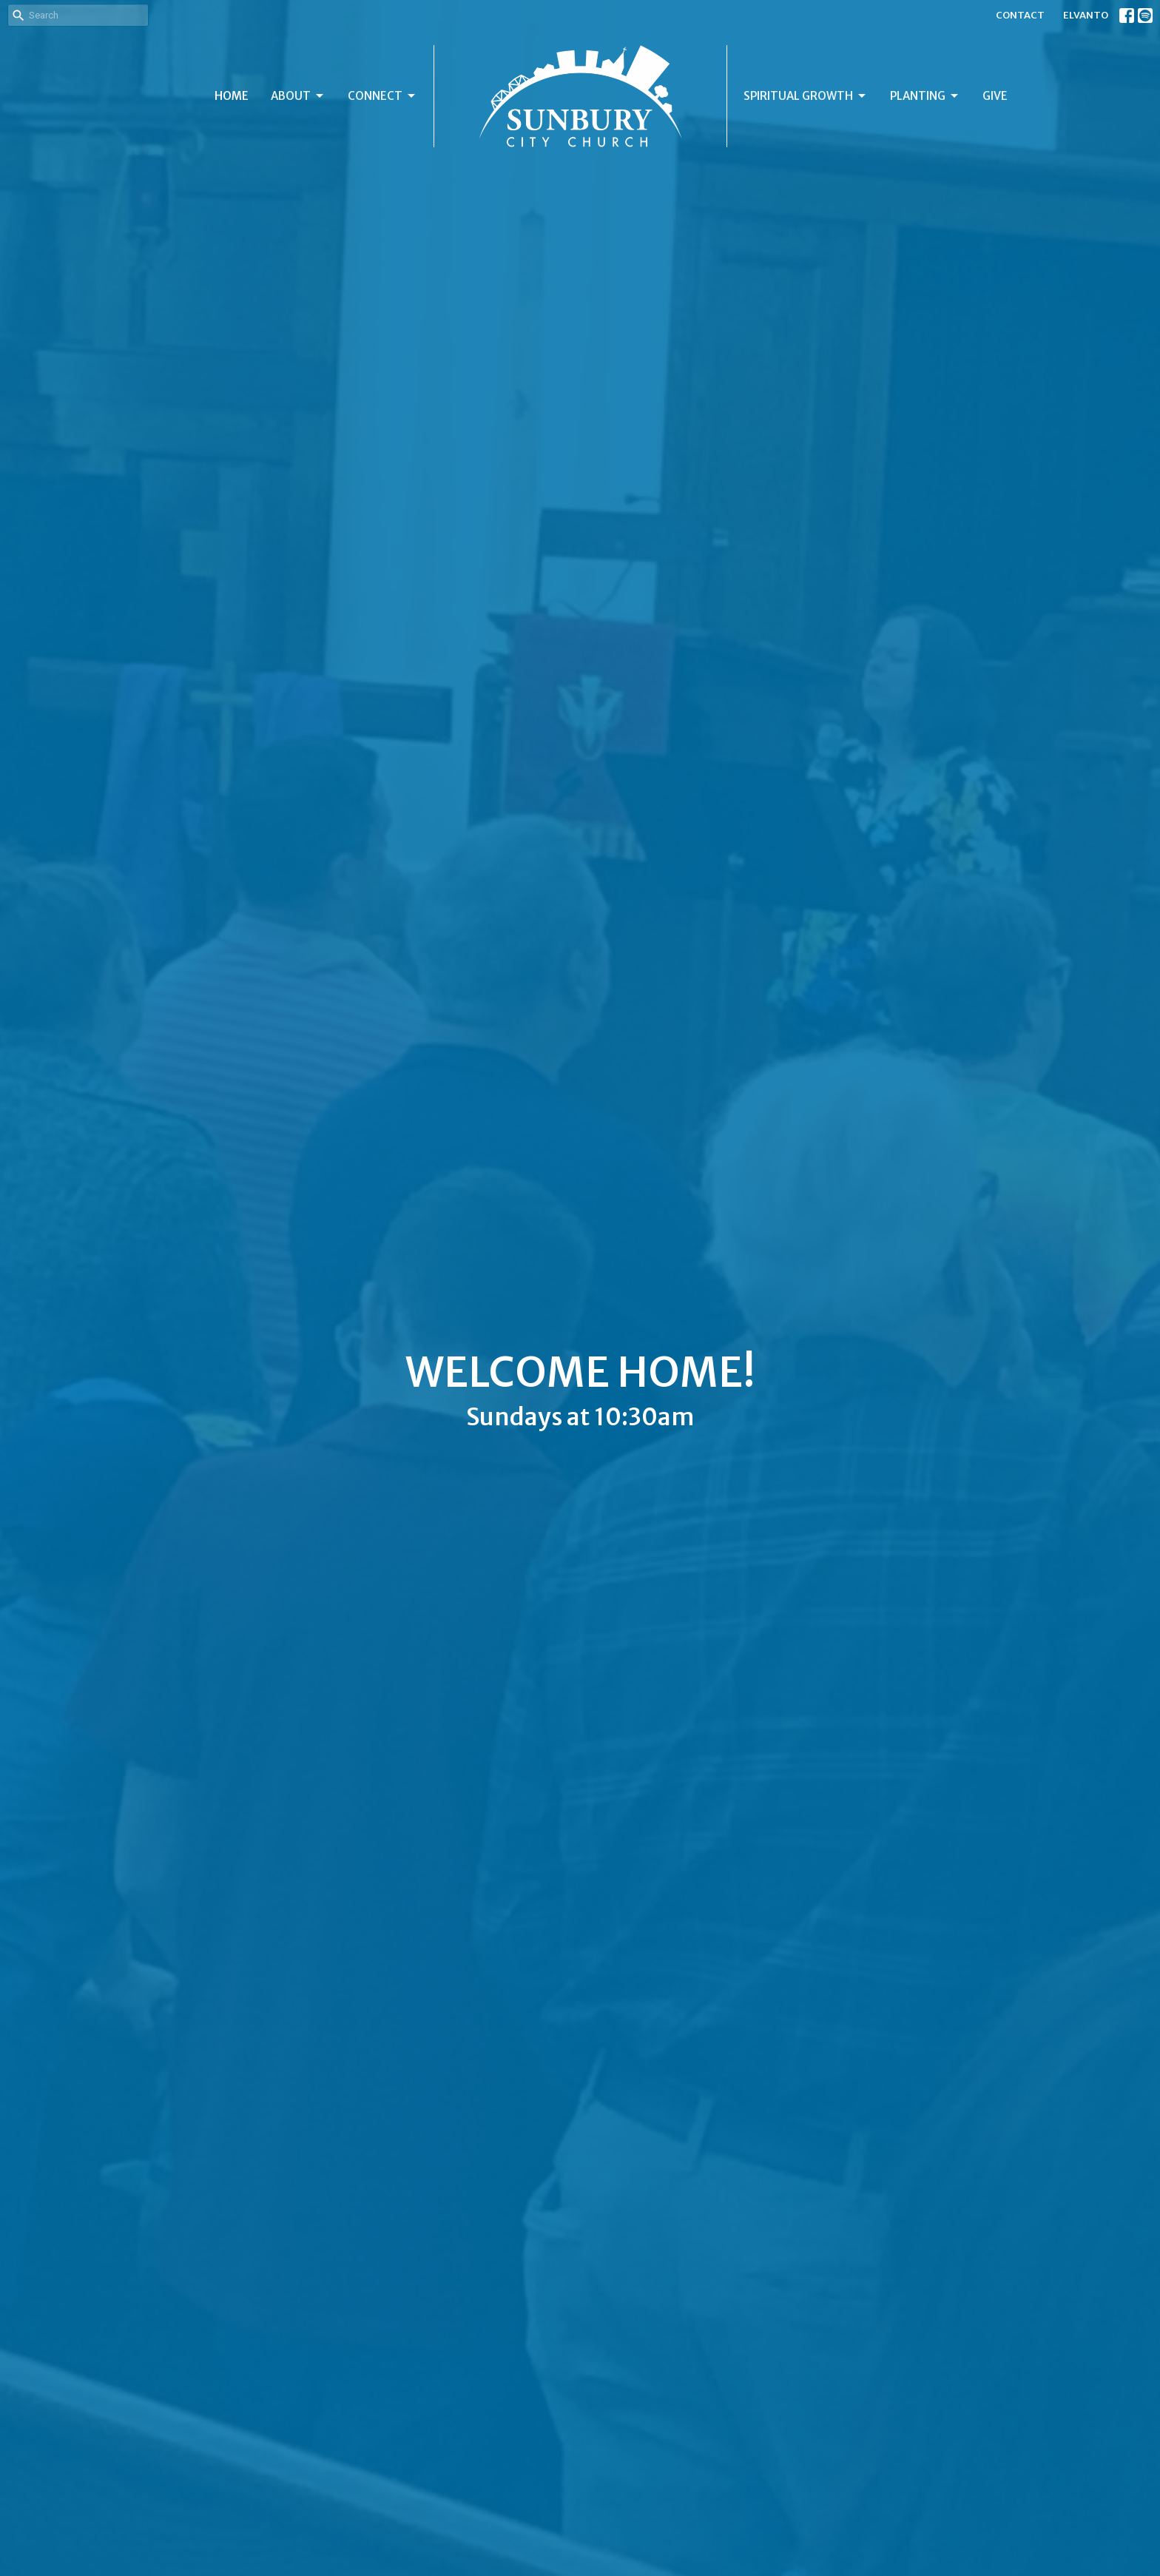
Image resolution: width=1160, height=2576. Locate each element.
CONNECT (382, 96)
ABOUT (298, 96)
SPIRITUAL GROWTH (805, 96)
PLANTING (925, 96)
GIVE (995, 96)
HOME (232, 96)
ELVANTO (1085, 15)
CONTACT (1020, 15)
